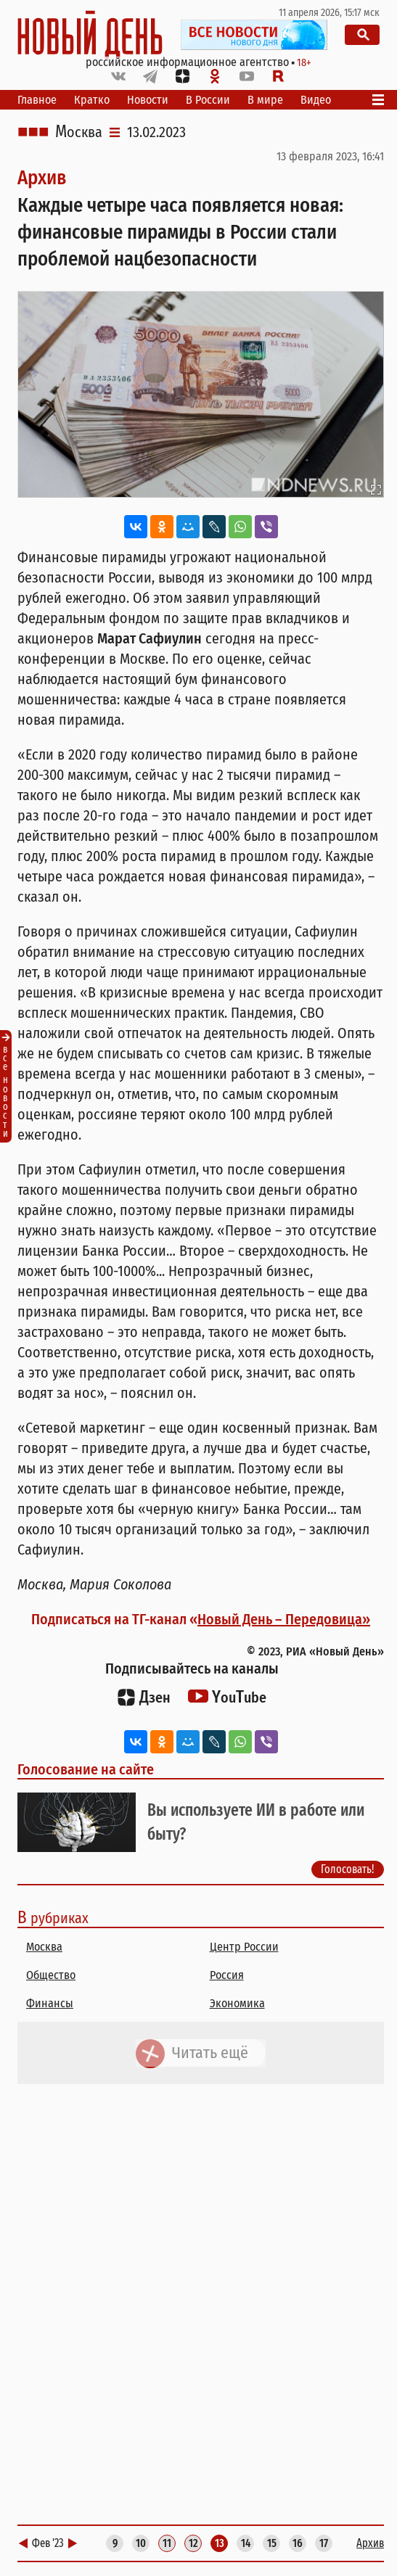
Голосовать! (348, 1869)
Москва (78, 132)
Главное (37, 100)
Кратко (92, 100)
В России (208, 100)
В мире (265, 100)
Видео (315, 100)
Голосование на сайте (85, 1769)
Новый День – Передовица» (283, 1619)
